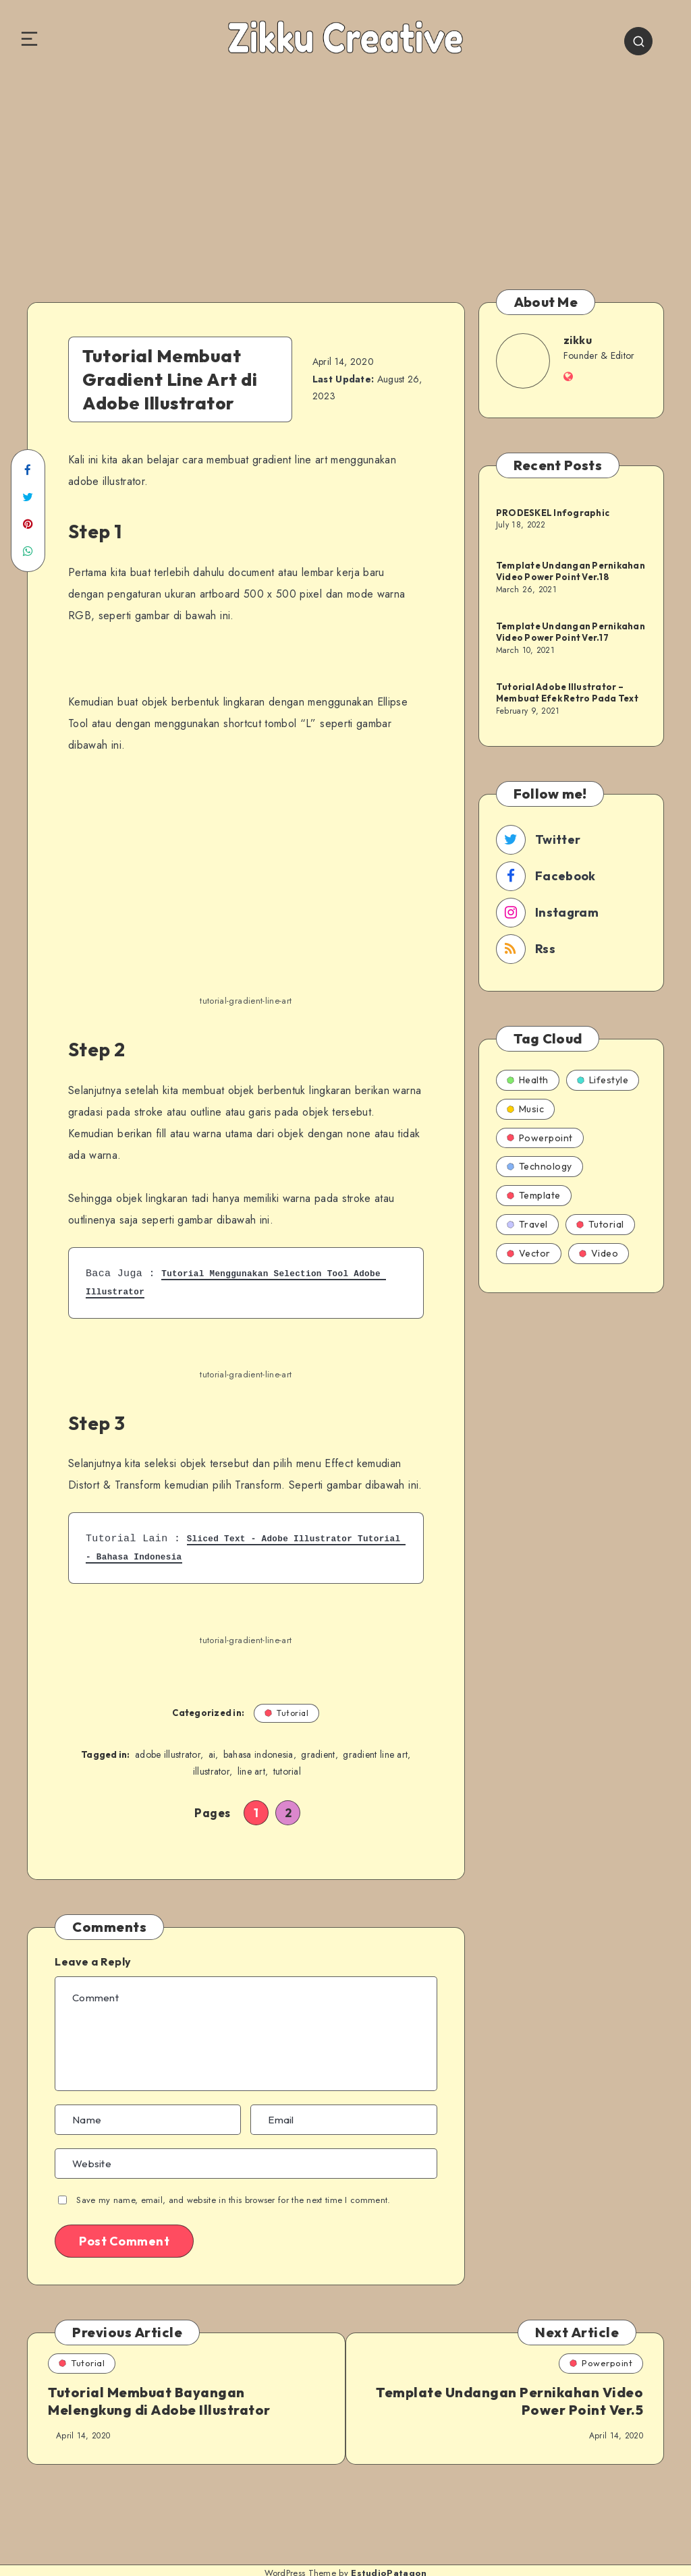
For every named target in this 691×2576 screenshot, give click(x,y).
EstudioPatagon (388, 2554)
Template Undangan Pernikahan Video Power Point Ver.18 (570, 570)
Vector (529, 1253)
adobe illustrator (167, 1755)
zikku (577, 340)
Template (534, 1195)
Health (528, 1080)
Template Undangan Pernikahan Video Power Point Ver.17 (570, 631)
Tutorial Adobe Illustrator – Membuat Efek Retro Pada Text (567, 692)
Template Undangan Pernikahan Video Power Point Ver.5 (531, 2401)
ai (212, 1755)
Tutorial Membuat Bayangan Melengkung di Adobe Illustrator (159, 2401)
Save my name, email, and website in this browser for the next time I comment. (233, 2200)
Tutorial (287, 1713)
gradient (318, 1755)
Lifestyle (603, 1080)
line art (251, 1772)
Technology (539, 1166)
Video (599, 1253)
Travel (527, 1224)
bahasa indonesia (258, 1755)
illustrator (211, 1772)
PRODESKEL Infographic (552, 512)
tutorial (287, 1772)
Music (526, 1109)
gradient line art (375, 1755)
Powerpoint (540, 1138)
